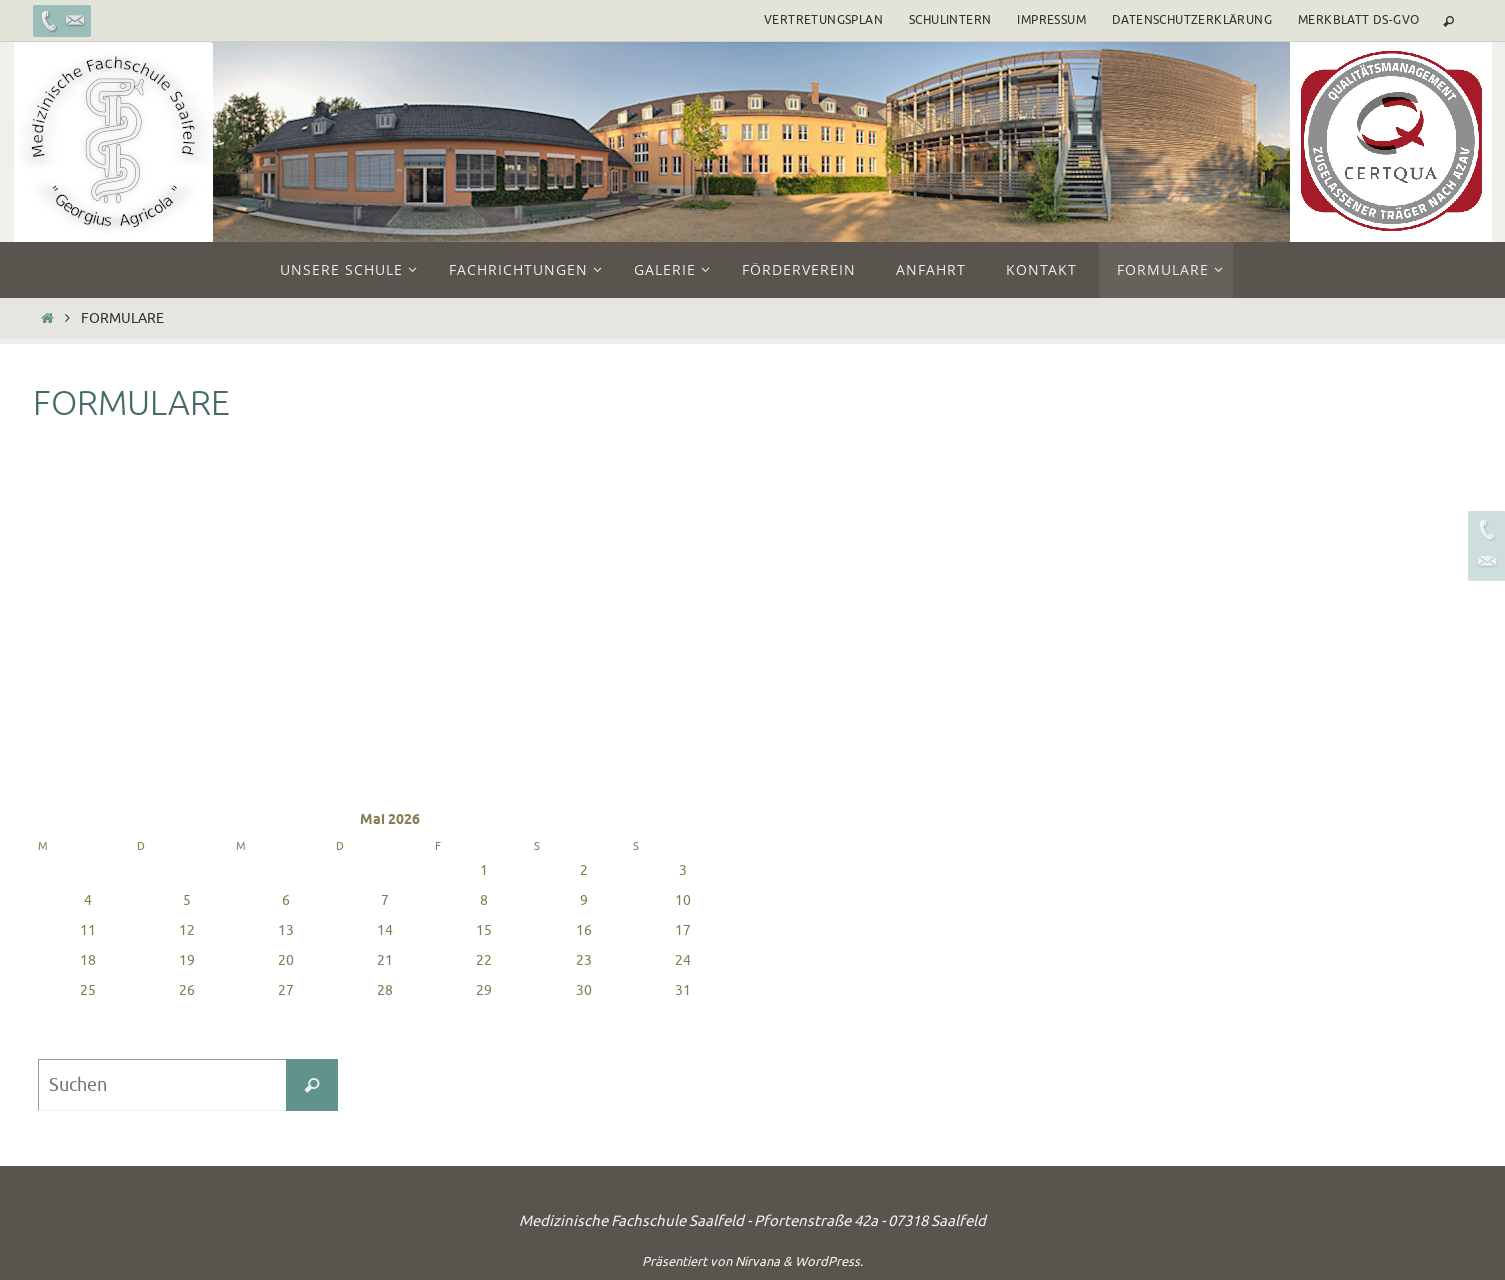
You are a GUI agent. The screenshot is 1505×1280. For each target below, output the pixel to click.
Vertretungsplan (823, 20)
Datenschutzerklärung (1192, 20)
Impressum (1051, 20)
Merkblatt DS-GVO (1358, 20)
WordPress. (829, 1261)
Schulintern (950, 20)
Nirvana (757, 1261)
